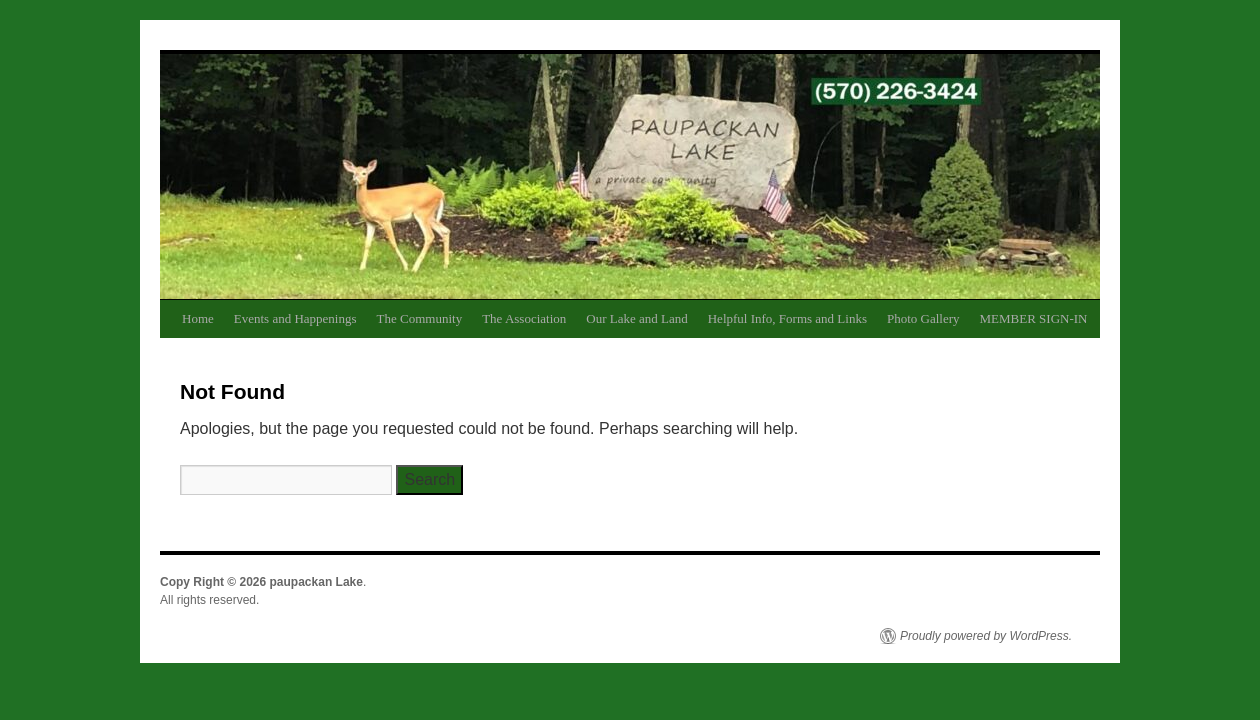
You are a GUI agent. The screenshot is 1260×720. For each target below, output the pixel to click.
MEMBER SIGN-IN (1034, 318)
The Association (524, 318)
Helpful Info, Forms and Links (787, 318)
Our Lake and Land (636, 318)
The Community (420, 318)
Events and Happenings (295, 318)
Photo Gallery (923, 318)
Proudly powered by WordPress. (986, 636)
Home (198, 318)
